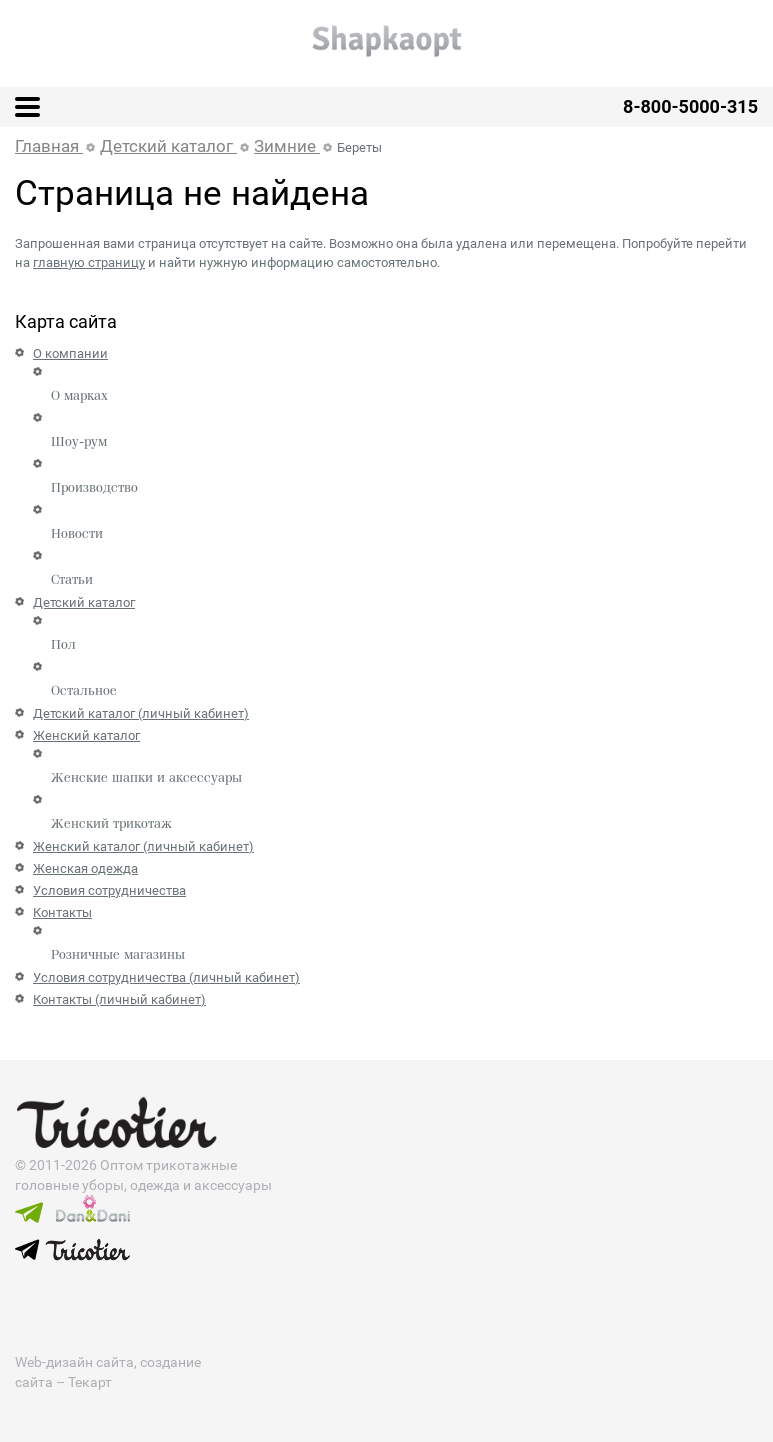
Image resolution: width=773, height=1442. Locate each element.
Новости (77, 534)
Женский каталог (86, 735)
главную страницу (89, 262)
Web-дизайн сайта (74, 1362)
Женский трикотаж (111, 824)
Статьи (72, 580)
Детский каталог (84, 602)
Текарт (90, 1382)
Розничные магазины (118, 955)
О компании (70, 353)
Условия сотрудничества (109, 890)
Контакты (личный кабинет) (119, 999)
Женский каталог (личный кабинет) (143, 846)
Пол (63, 645)
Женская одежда (85, 868)
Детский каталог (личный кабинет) (141, 713)
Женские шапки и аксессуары (146, 778)
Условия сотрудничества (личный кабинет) (166, 977)
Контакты (62, 912)
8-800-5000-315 (690, 106)
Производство (94, 488)
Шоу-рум (79, 442)
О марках (79, 396)
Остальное (84, 691)
